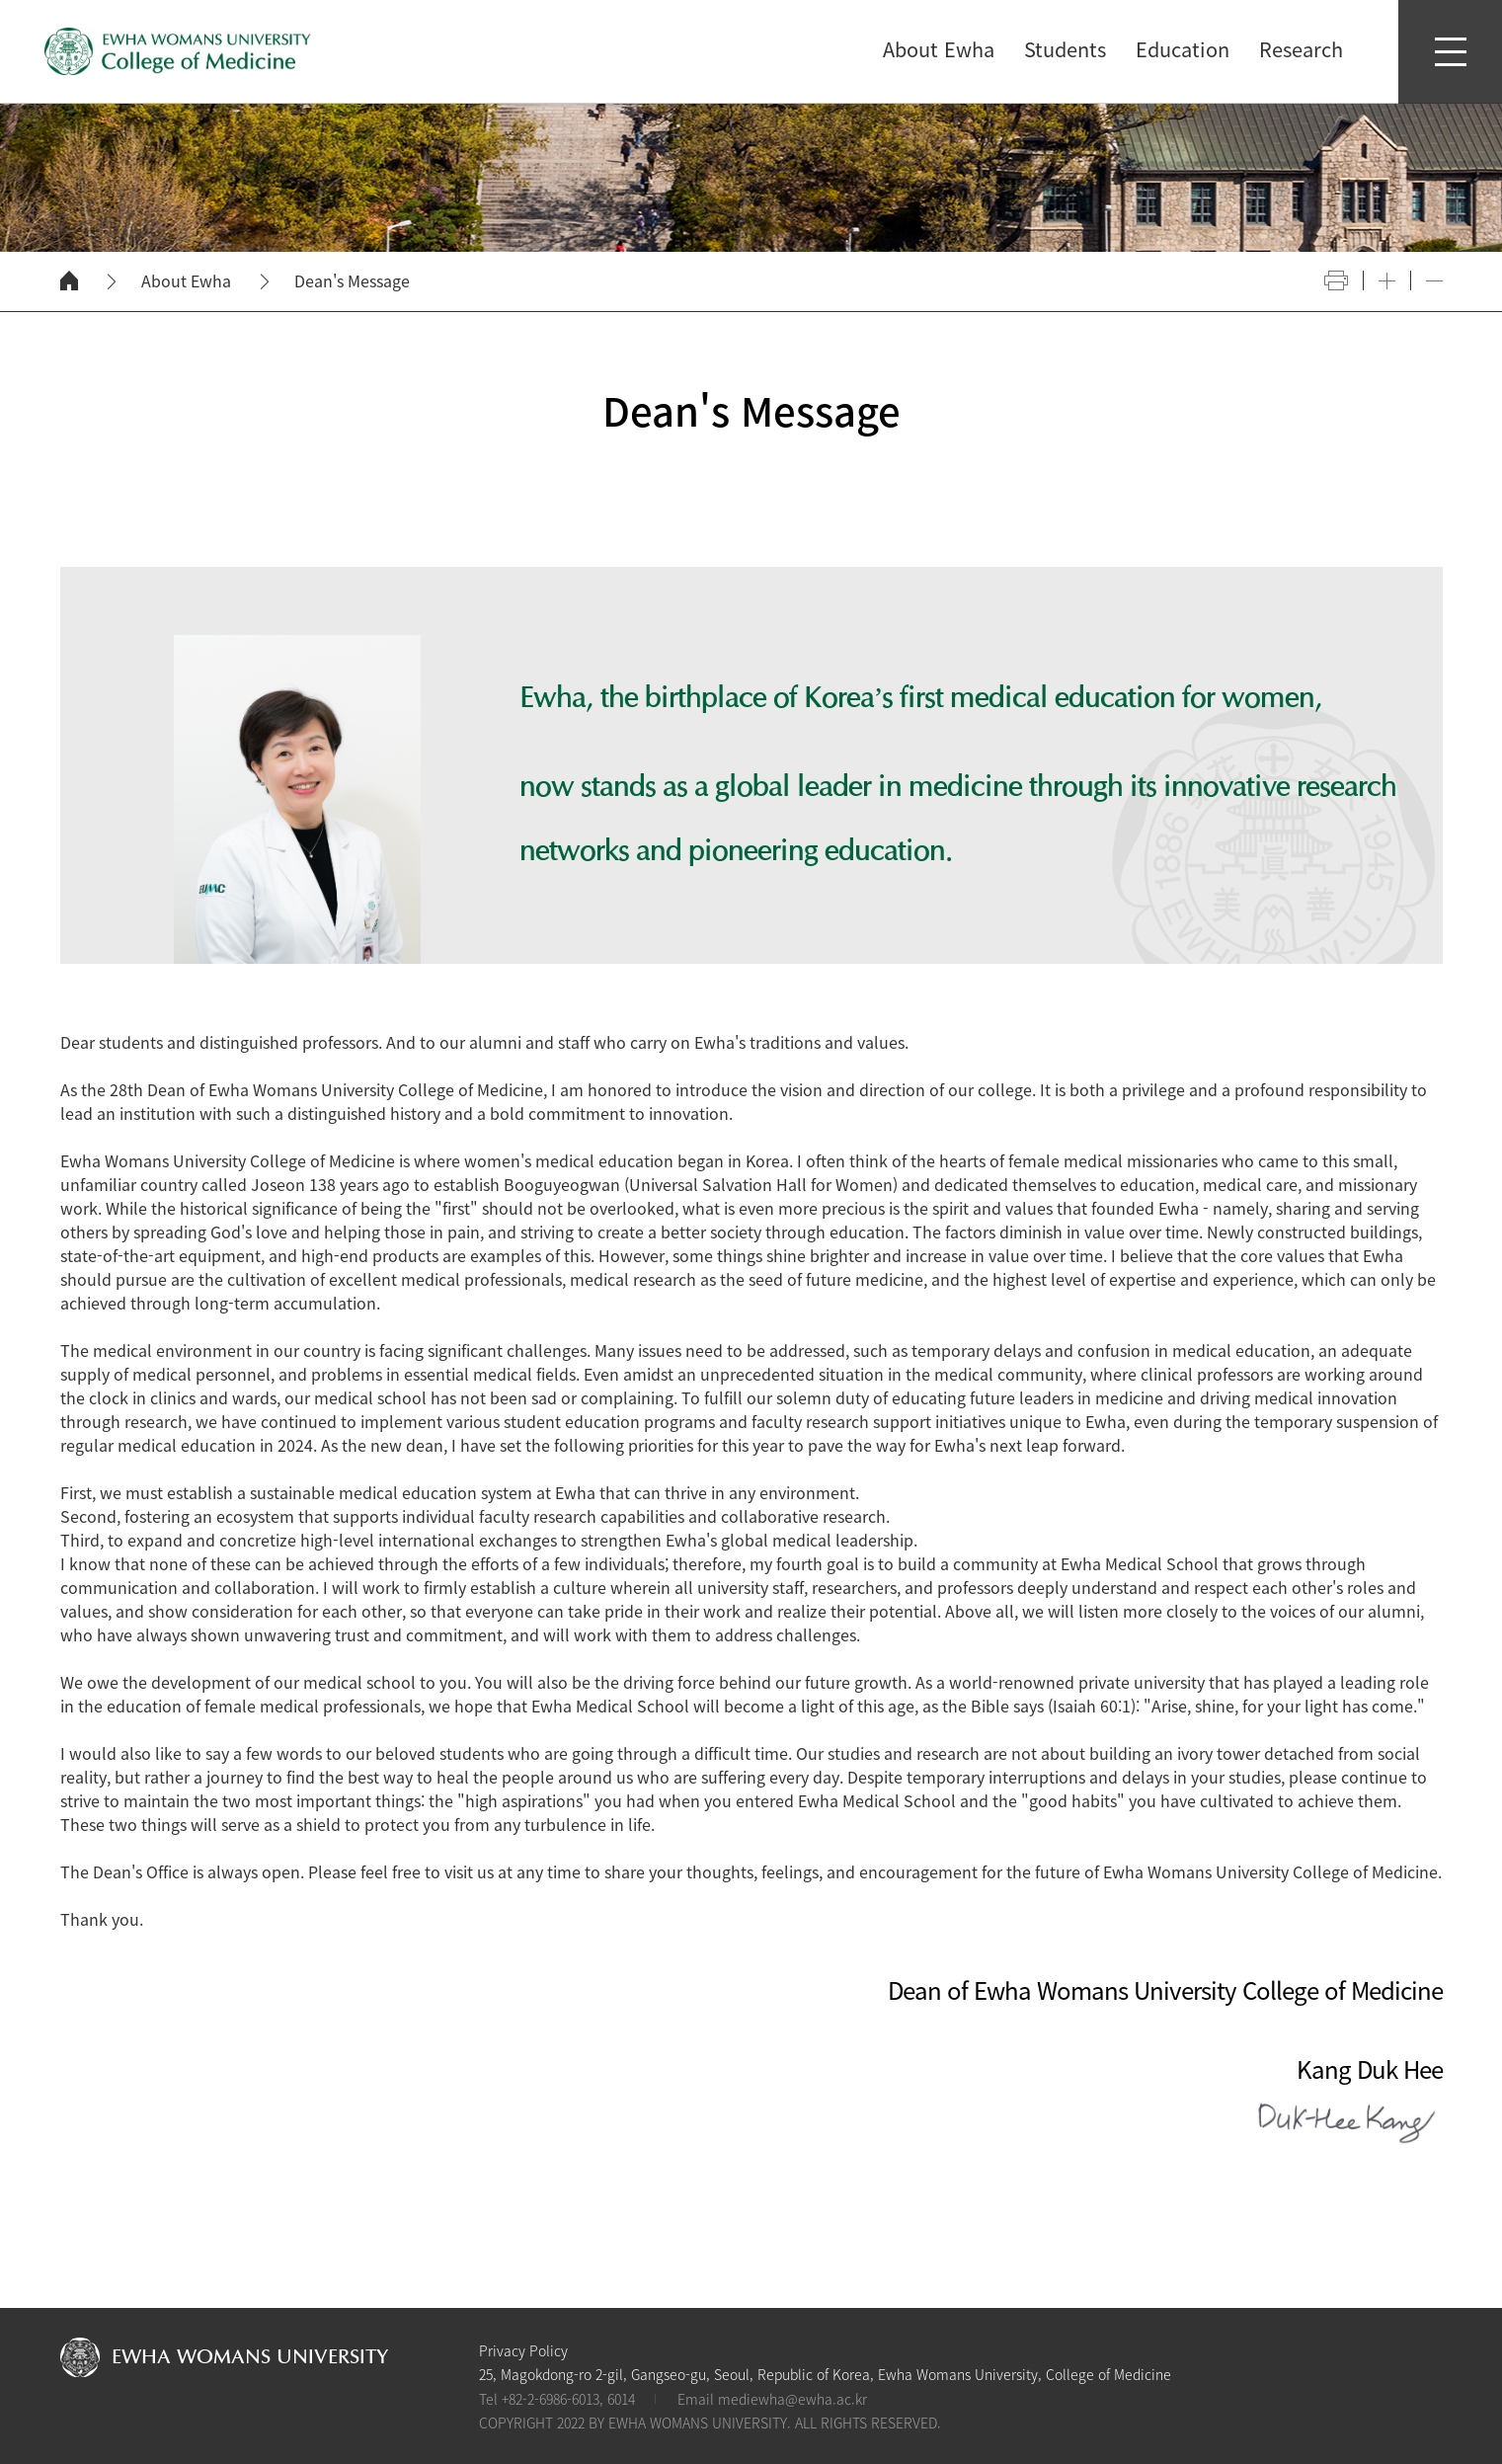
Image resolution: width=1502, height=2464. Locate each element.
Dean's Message (352, 281)
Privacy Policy (523, 2350)
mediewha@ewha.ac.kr (792, 2399)
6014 (621, 2399)
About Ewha (186, 281)
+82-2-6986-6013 (550, 2399)
